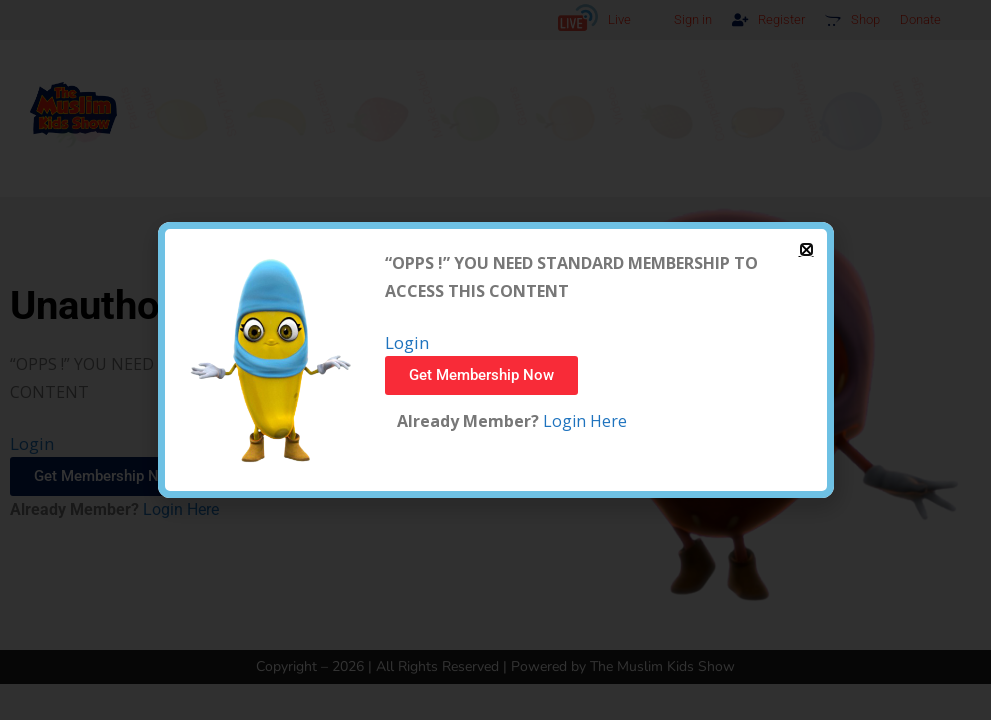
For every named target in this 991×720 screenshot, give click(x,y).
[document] (495, 360)
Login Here (583, 421)
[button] (806, 249)
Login (407, 342)
